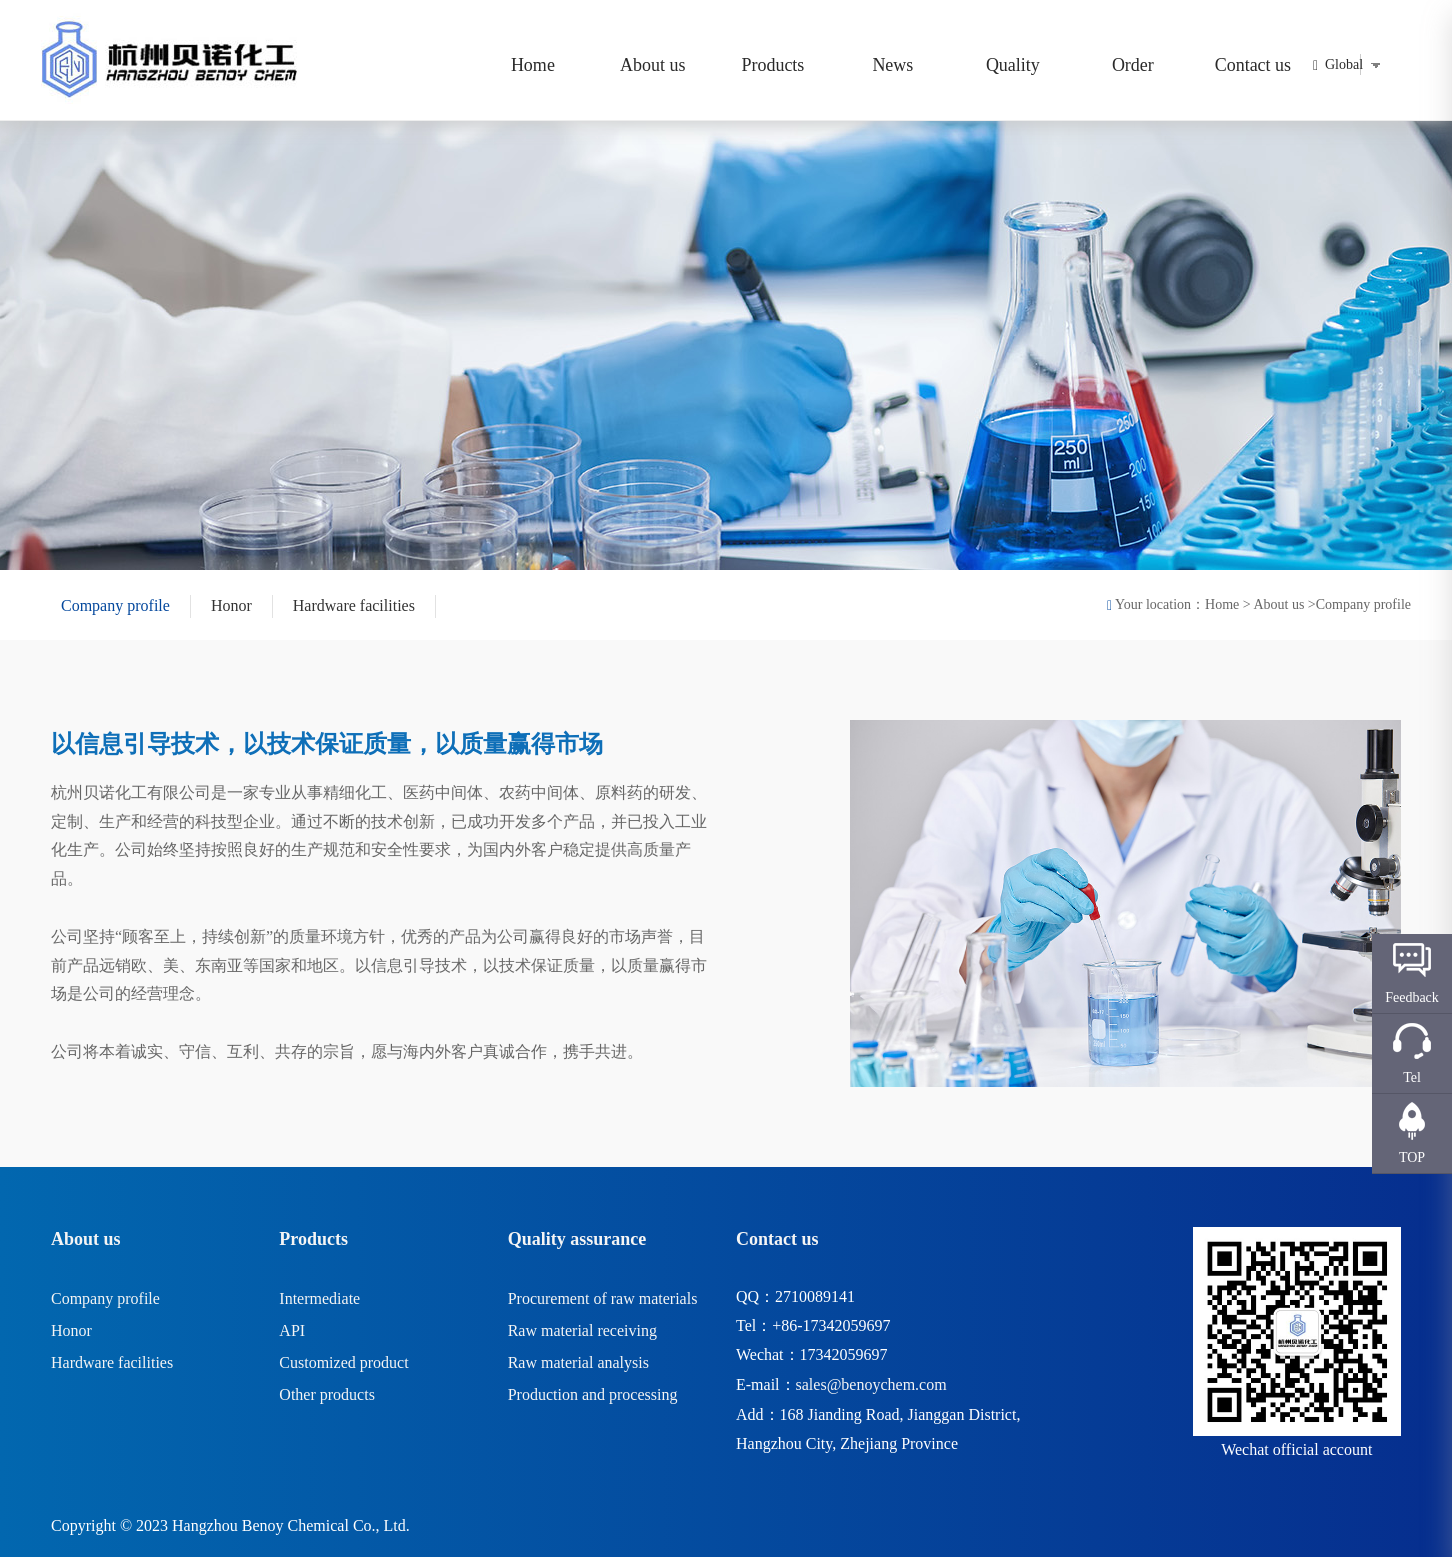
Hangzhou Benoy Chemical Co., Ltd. (291, 1525)
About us (653, 65)
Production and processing (593, 1394)
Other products (327, 1394)
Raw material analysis (578, 1362)
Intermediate (319, 1298)
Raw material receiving (582, 1330)
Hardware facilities (354, 605)
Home (533, 65)
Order (1133, 65)
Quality (1013, 65)
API (292, 1330)
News (892, 65)
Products (772, 65)
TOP (1412, 1157)
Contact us (1253, 65)
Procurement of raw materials (603, 1298)
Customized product (343, 1362)
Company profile (115, 605)
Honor (231, 605)
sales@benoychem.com (871, 1384)
